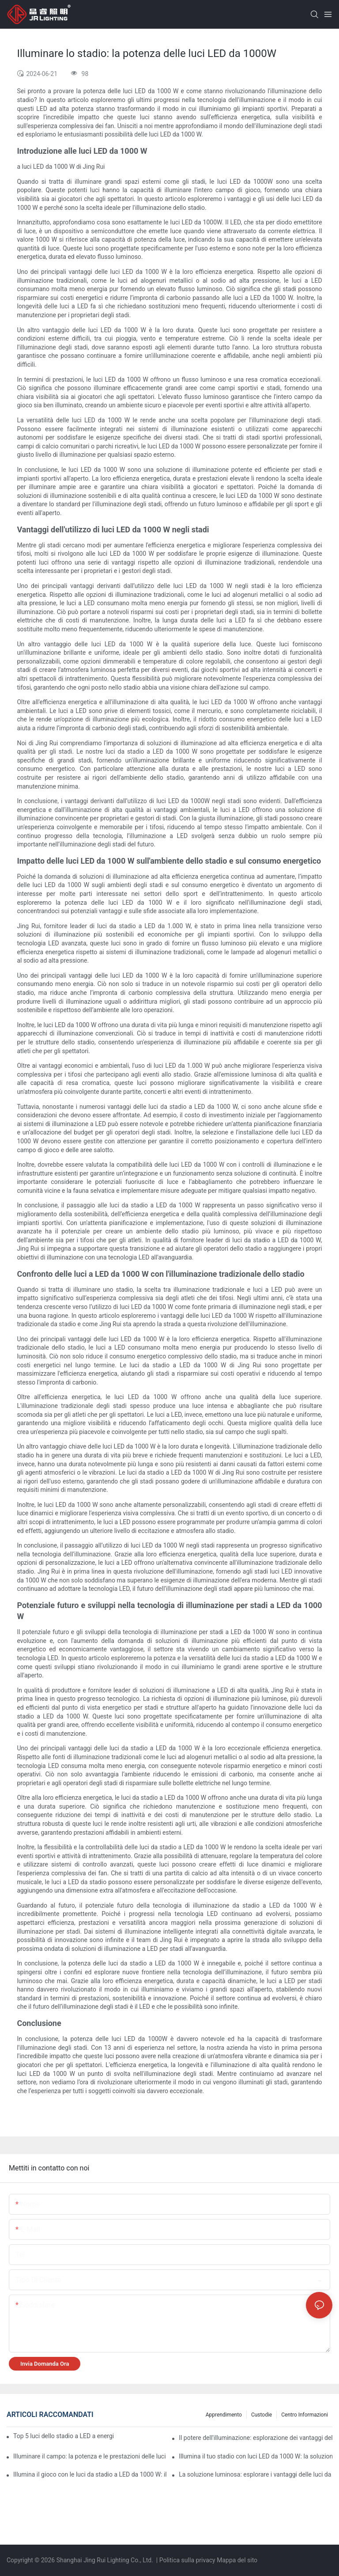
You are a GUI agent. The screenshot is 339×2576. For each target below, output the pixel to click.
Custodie (261, 2415)
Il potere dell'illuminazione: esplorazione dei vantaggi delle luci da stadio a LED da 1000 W (255, 2437)
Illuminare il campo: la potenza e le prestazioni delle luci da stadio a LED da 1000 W (90, 2456)
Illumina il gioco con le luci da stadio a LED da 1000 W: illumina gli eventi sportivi (90, 2474)
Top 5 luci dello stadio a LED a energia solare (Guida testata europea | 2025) (63, 2435)
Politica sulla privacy (188, 2560)
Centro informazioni (304, 2415)
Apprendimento (224, 2415)
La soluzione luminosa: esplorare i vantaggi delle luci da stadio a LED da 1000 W (255, 2474)
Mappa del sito (237, 2560)
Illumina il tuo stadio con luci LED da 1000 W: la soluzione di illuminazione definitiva (255, 2456)
